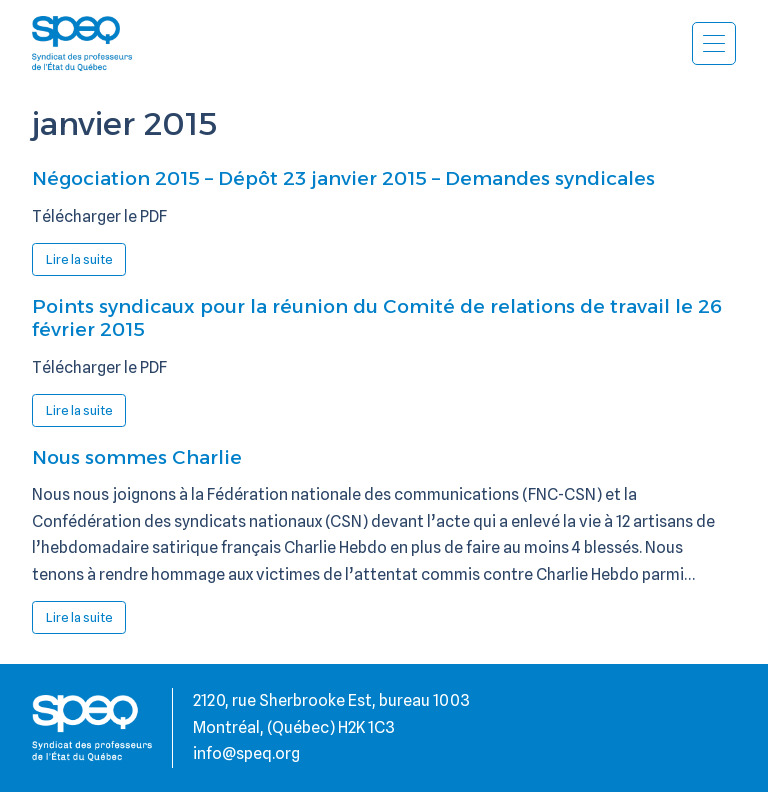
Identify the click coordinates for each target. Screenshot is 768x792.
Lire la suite (86, 263)
